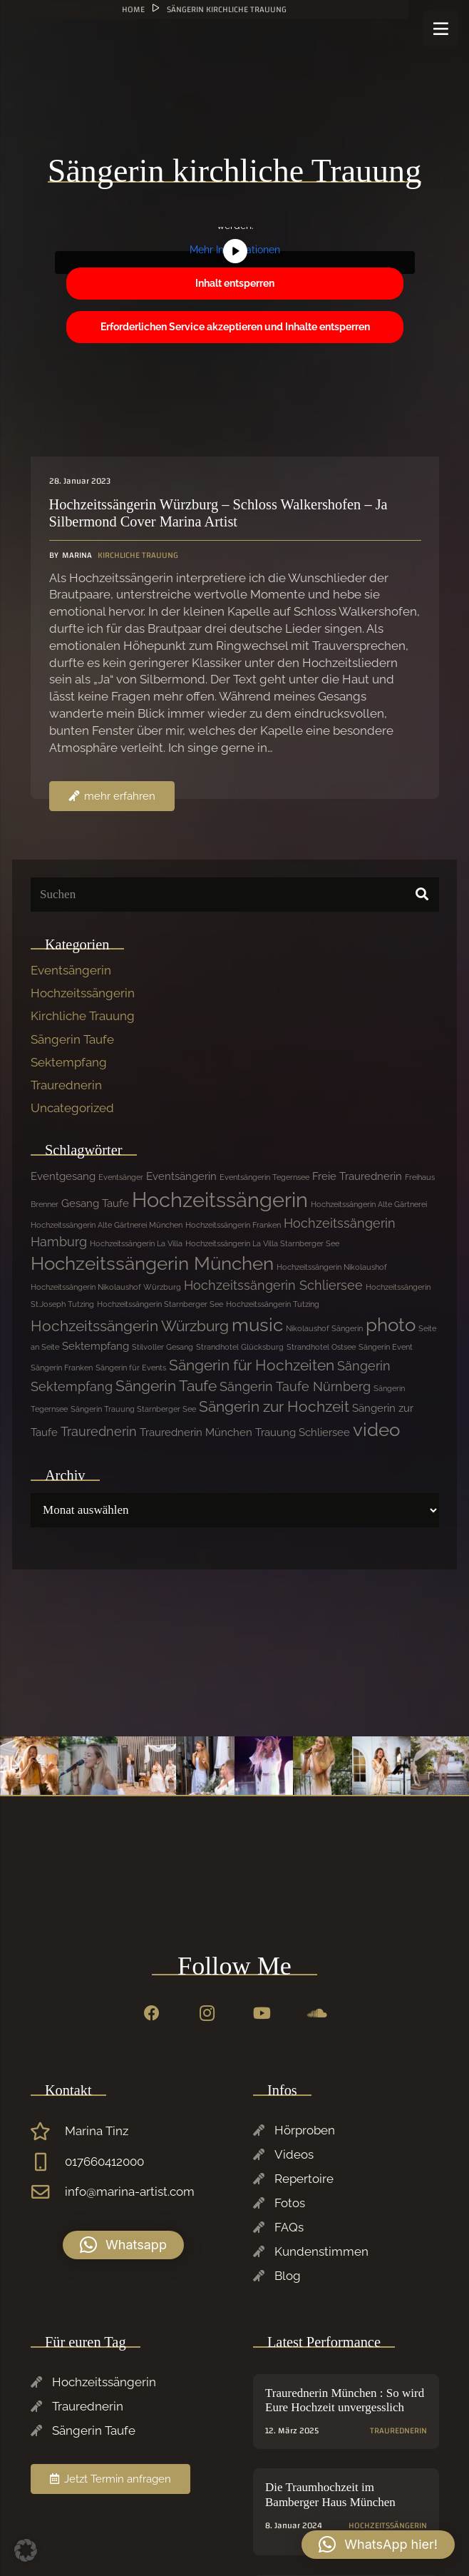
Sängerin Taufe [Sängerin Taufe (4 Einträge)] (166, 1386)
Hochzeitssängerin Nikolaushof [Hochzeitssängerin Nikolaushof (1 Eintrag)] (332, 1267)
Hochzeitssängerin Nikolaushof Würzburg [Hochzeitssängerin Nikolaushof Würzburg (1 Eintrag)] (106, 1287)
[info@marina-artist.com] (48, 2192)
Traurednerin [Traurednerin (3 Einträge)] (99, 1431)
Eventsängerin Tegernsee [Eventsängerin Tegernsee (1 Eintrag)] (264, 1177)
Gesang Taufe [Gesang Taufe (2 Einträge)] (95, 1203)
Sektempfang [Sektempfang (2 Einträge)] (95, 1346)
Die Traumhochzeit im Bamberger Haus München (330, 2495)
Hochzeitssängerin (83, 993)
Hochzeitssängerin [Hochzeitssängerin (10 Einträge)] (220, 1199)
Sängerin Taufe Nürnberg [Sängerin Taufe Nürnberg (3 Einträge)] (295, 1386)
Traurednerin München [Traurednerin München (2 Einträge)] (196, 1432)
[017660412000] (48, 2162)
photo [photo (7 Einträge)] (391, 1324)
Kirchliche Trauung (83, 1016)
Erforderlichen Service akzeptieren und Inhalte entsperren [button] (234, 326)
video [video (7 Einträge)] (376, 1429)
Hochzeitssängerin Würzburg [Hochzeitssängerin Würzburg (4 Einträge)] (130, 1326)
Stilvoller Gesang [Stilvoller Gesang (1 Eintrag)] (162, 1347)
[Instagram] (207, 2013)
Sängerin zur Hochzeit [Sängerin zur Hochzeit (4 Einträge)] (274, 1406)
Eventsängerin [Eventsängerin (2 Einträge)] (181, 1176)
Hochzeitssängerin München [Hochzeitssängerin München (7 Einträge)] (152, 1263)
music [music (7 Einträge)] (257, 1324)
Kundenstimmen (321, 2251)
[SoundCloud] (316, 2013)
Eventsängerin (71, 970)
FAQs (289, 2227)
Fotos (289, 2203)
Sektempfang (69, 1062)
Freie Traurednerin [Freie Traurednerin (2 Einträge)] (357, 1176)
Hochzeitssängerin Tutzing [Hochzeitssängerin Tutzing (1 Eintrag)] (272, 1304)
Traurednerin (66, 1085)
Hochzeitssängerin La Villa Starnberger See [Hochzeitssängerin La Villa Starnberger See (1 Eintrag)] (262, 1243)
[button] (123, 2245)
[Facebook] (151, 2013)
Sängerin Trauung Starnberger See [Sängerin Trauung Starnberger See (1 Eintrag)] (133, 1409)
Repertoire (304, 2179)
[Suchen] (235, 894)
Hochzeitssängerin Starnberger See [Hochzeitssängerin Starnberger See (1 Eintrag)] (160, 1304)
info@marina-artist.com (130, 2191)
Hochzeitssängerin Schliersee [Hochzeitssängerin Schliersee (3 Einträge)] (273, 1285)
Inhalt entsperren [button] (234, 283)
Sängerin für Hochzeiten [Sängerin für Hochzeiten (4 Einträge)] (251, 1365)
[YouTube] (262, 2013)
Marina (76, 555)
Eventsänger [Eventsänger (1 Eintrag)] (120, 1177)
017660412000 (104, 2161)
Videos (294, 2154)
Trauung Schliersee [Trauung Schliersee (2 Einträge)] (302, 1432)
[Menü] (440, 28)
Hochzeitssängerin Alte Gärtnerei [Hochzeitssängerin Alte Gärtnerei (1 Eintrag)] (369, 1204)
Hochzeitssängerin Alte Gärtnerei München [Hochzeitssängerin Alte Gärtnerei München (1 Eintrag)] (106, 1225)
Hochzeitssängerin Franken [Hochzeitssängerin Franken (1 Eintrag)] (233, 1225)
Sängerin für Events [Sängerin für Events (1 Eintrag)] (131, 1367)
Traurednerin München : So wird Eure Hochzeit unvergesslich (344, 2400)
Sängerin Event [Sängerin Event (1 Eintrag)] (386, 1347)
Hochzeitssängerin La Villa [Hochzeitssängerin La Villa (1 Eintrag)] (136, 1243)
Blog (287, 2276)
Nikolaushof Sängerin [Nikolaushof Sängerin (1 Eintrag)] (324, 1328)
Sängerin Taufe (72, 1039)
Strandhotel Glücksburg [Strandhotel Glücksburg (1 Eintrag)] (240, 1347)
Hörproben (304, 2130)
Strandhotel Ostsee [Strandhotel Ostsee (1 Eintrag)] (321, 1347)
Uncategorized (72, 1108)
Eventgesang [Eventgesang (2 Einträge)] (63, 1176)
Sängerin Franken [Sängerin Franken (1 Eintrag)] (62, 1367)
